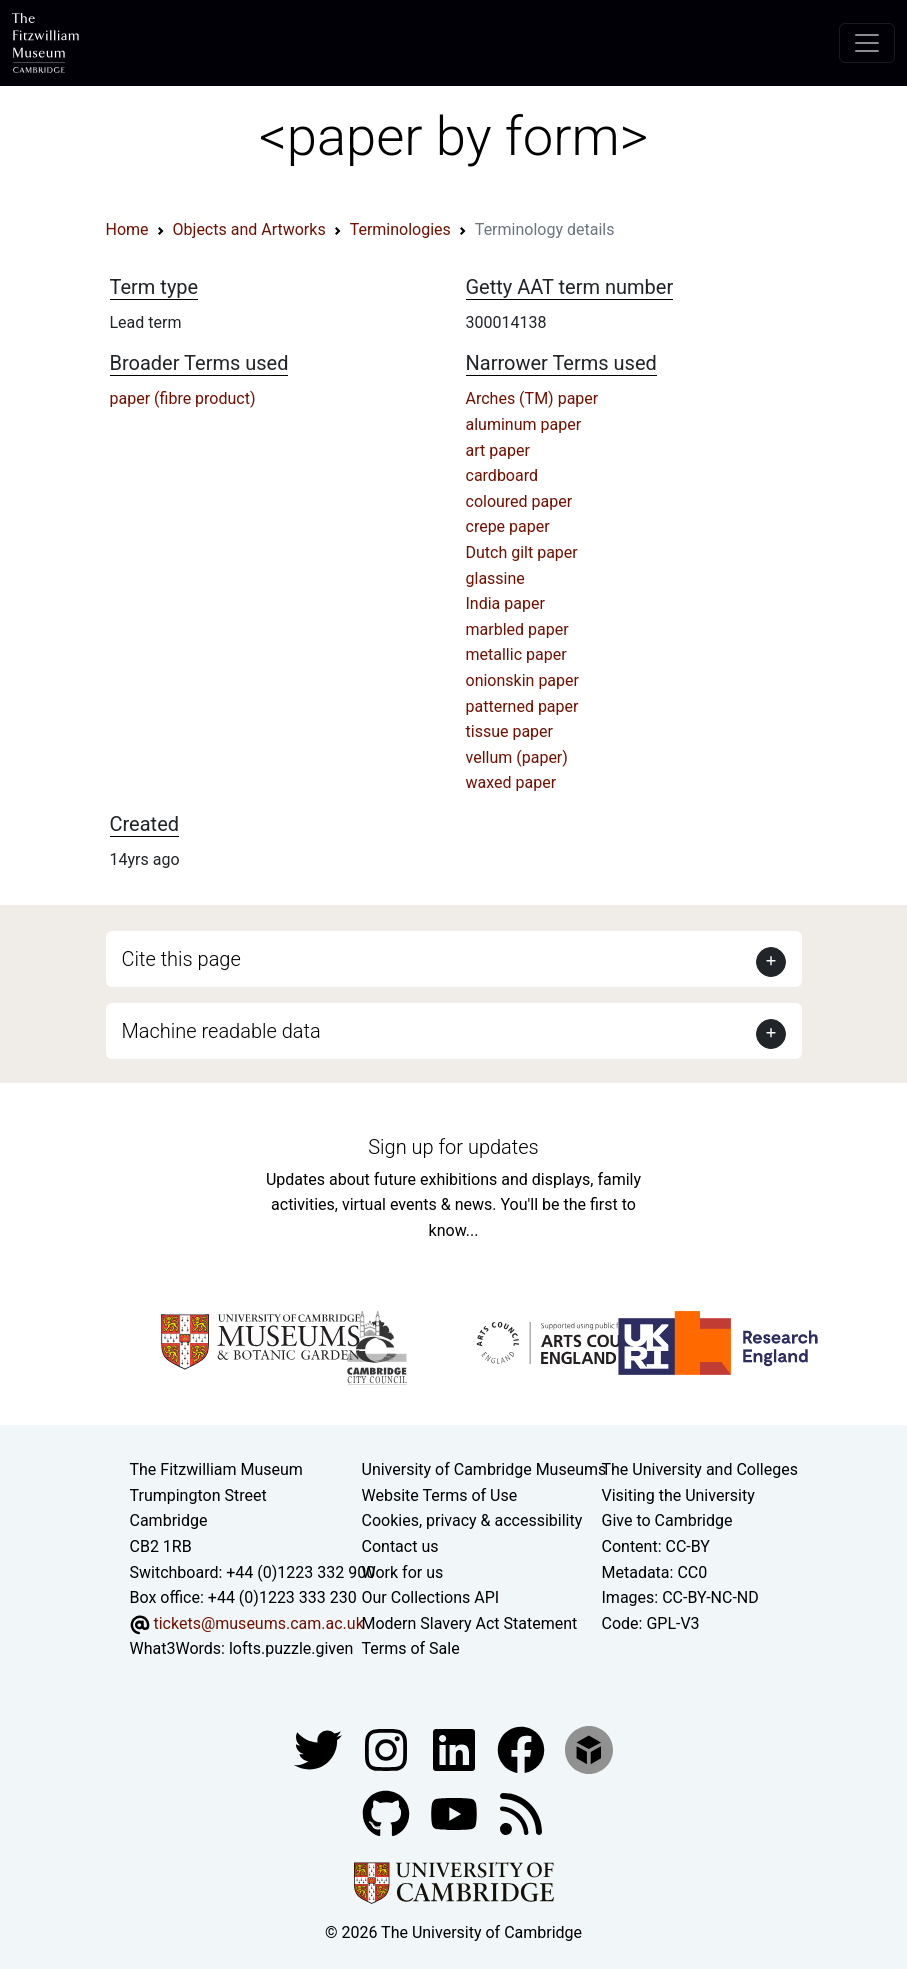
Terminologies (400, 229)
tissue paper (510, 731)
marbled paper (517, 629)
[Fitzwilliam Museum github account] (388, 1812)
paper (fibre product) (183, 398)
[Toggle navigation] (867, 43)
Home (127, 229)
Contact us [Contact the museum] (400, 1546)
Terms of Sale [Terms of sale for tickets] (411, 1648)
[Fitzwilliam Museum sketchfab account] (589, 1748)
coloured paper (519, 501)
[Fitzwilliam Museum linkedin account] (523, 1748)
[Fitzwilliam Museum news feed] (521, 1812)
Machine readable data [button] (221, 1031)
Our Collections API (431, 1597)
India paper (505, 603)
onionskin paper (522, 680)
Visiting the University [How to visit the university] (678, 1495)
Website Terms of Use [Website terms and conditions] (440, 1495)
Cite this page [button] (181, 959)
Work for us (403, 1572)
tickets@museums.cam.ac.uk (258, 1623)
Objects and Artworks (249, 229)
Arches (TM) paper (532, 398)
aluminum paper (524, 424)
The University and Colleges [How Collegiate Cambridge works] (700, 1469)
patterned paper (522, 706)
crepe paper (508, 526)
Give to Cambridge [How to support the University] (667, 1520)
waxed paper (511, 782)
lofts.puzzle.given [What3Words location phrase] (291, 1648)
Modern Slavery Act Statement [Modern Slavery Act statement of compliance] (470, 1623)
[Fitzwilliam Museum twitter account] (320, 1748)
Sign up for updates (453, 1147)
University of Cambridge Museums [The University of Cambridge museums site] (484, 1469)
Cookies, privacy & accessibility (472, 1520)
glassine (495, 578)
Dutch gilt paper (522, 552)
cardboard (502, 475)
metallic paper (516, 654)
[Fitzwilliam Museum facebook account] (456, 1748)
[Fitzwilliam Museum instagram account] (388, 1748)
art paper (498, 450)
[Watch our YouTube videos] (456, 1812)
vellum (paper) (517, 757)
